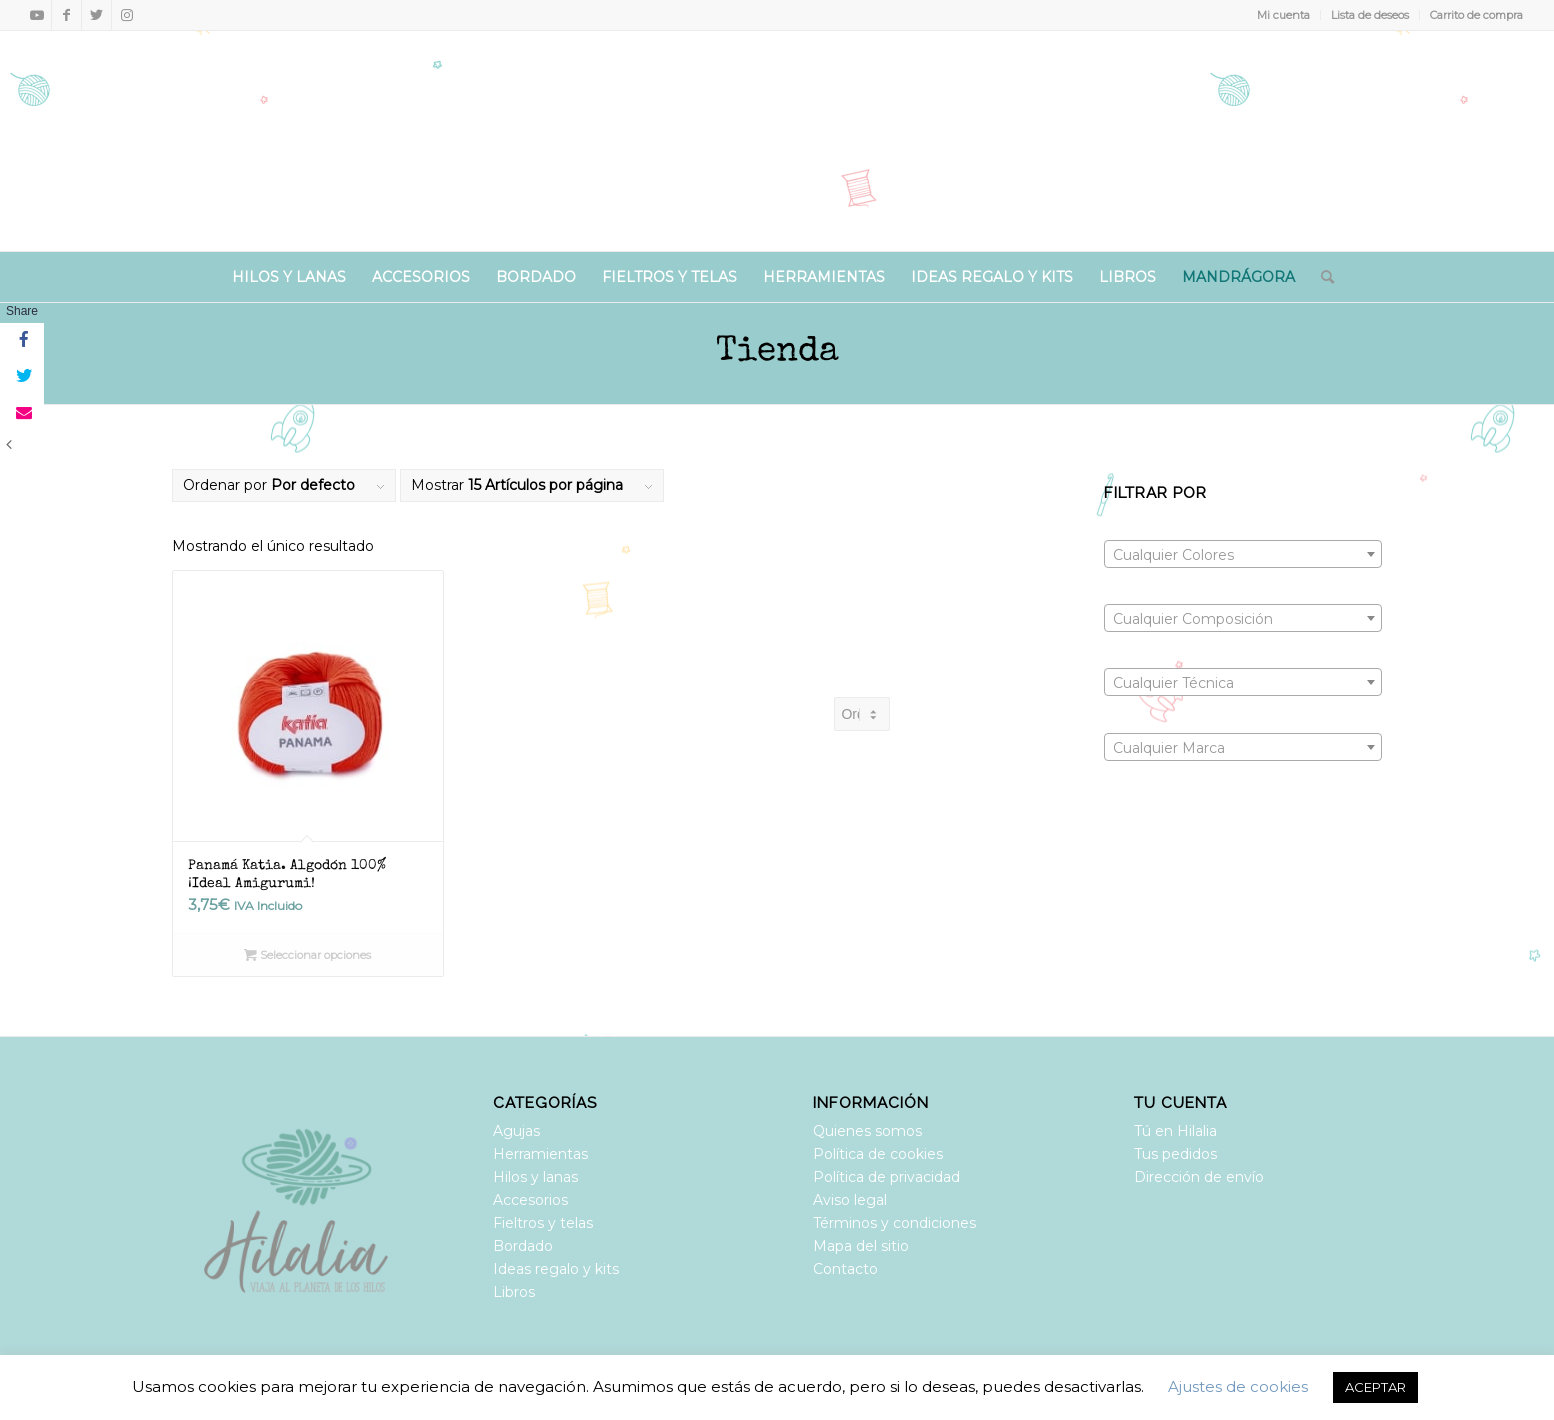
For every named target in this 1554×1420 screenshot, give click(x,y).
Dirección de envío (1199, 1177)
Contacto (845, 1269)
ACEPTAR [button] (1375, 1387)
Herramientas (540, 1154)
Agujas (516, 1131)
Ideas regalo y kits (556, 1269)
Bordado (523, 1246)
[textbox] (1243, 555)
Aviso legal (850, 1200)
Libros (514, 1292)
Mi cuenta (1283, 15)
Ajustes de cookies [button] (1238, 1386)
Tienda (777, 352)
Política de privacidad (886, 1177)
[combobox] (1243, 554)
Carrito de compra (1476, 15)
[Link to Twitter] (96, 15)
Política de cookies (878, 1154)
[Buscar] (1321, 277)
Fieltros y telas (543, 1223)
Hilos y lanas (535, 1177)
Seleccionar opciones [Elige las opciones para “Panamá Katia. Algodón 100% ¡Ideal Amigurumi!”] (307, 955)
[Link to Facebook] (66, 15)
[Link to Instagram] (127, 15)
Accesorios (530, 1200)
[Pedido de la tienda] (861, 714)
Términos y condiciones (894, 1223)
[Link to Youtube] (36, 15)
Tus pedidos (1175, 1154)
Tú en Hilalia (1175, 1131)
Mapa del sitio (861, 1246)
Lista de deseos (1370, 15)
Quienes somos (867, 1131)
